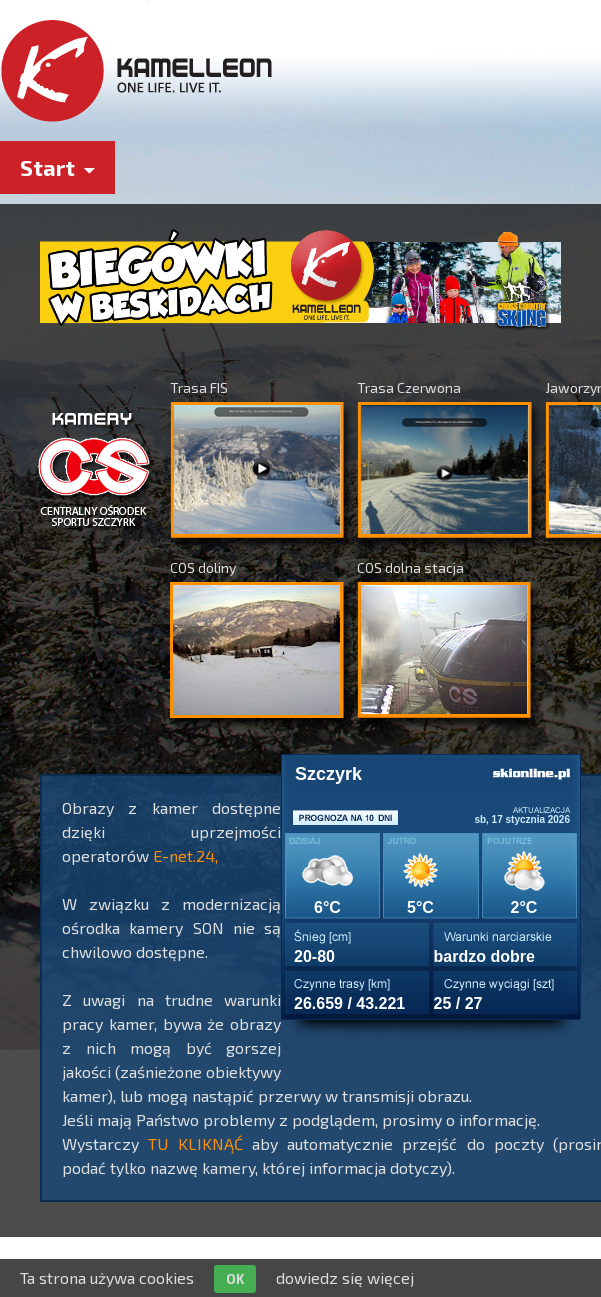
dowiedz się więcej (345, 1277)
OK (235, 1279)
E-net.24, (185, 855)
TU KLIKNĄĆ (195, 1143)
